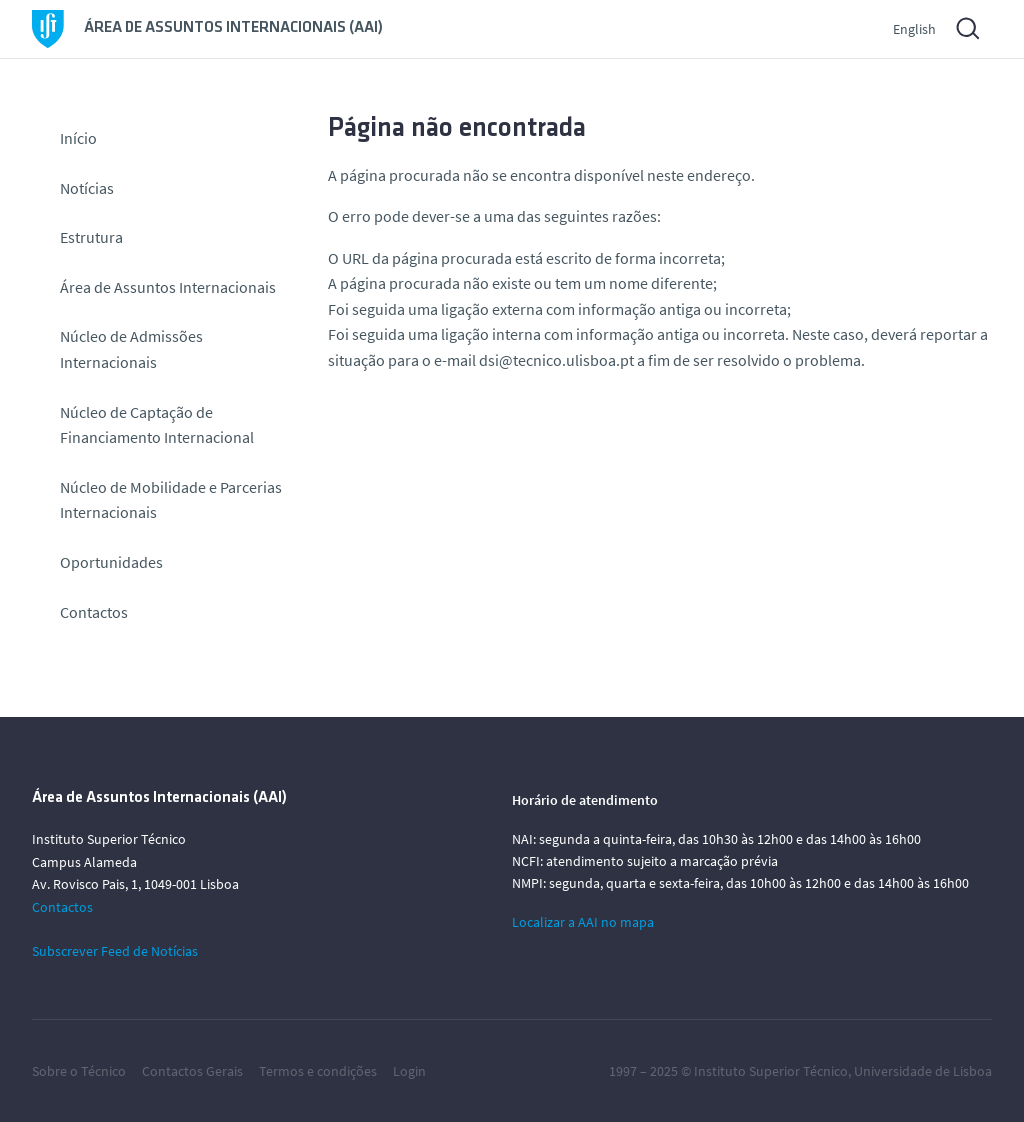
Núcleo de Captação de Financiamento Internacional (157, 425)
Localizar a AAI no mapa (583, 922)
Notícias (87, 188)
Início (78, 138)
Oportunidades (111, 562)
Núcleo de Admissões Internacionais (131, 349)
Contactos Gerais (192, 1071)
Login (409, 1071)
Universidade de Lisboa (923, 1071)
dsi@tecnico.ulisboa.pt (556, 360)
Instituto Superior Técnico (771, 1071)
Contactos (94, 612)
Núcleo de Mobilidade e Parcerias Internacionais (171, 500)
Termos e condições (318, 1071)
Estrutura (91, 237)
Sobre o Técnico (79, 1071)
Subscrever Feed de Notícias (115, 951)
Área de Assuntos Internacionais (168, 287)
